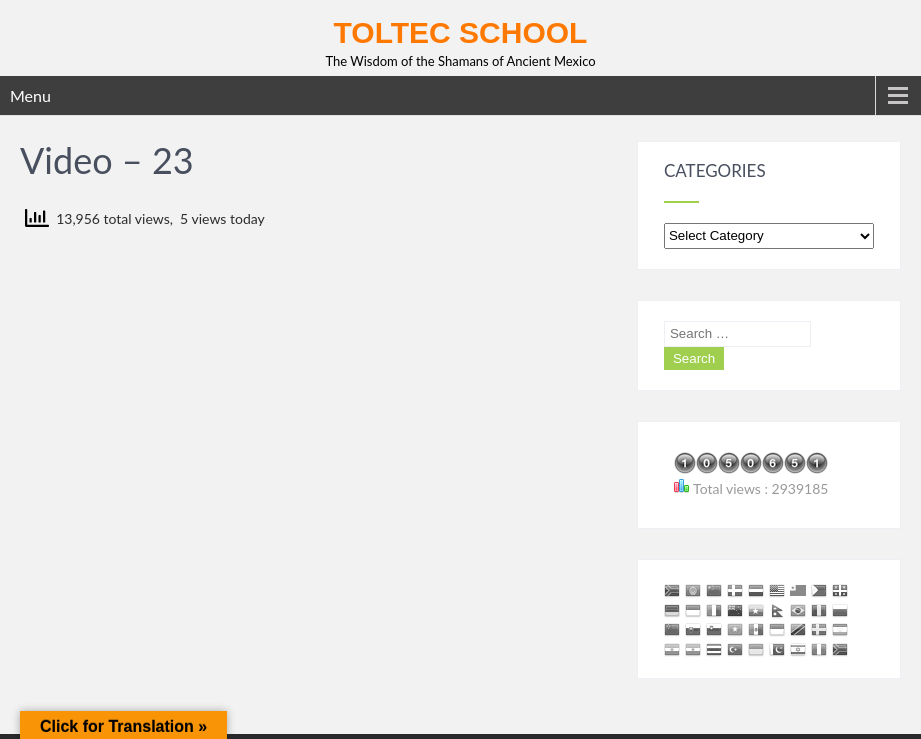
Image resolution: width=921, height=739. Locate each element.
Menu (30, 95)
